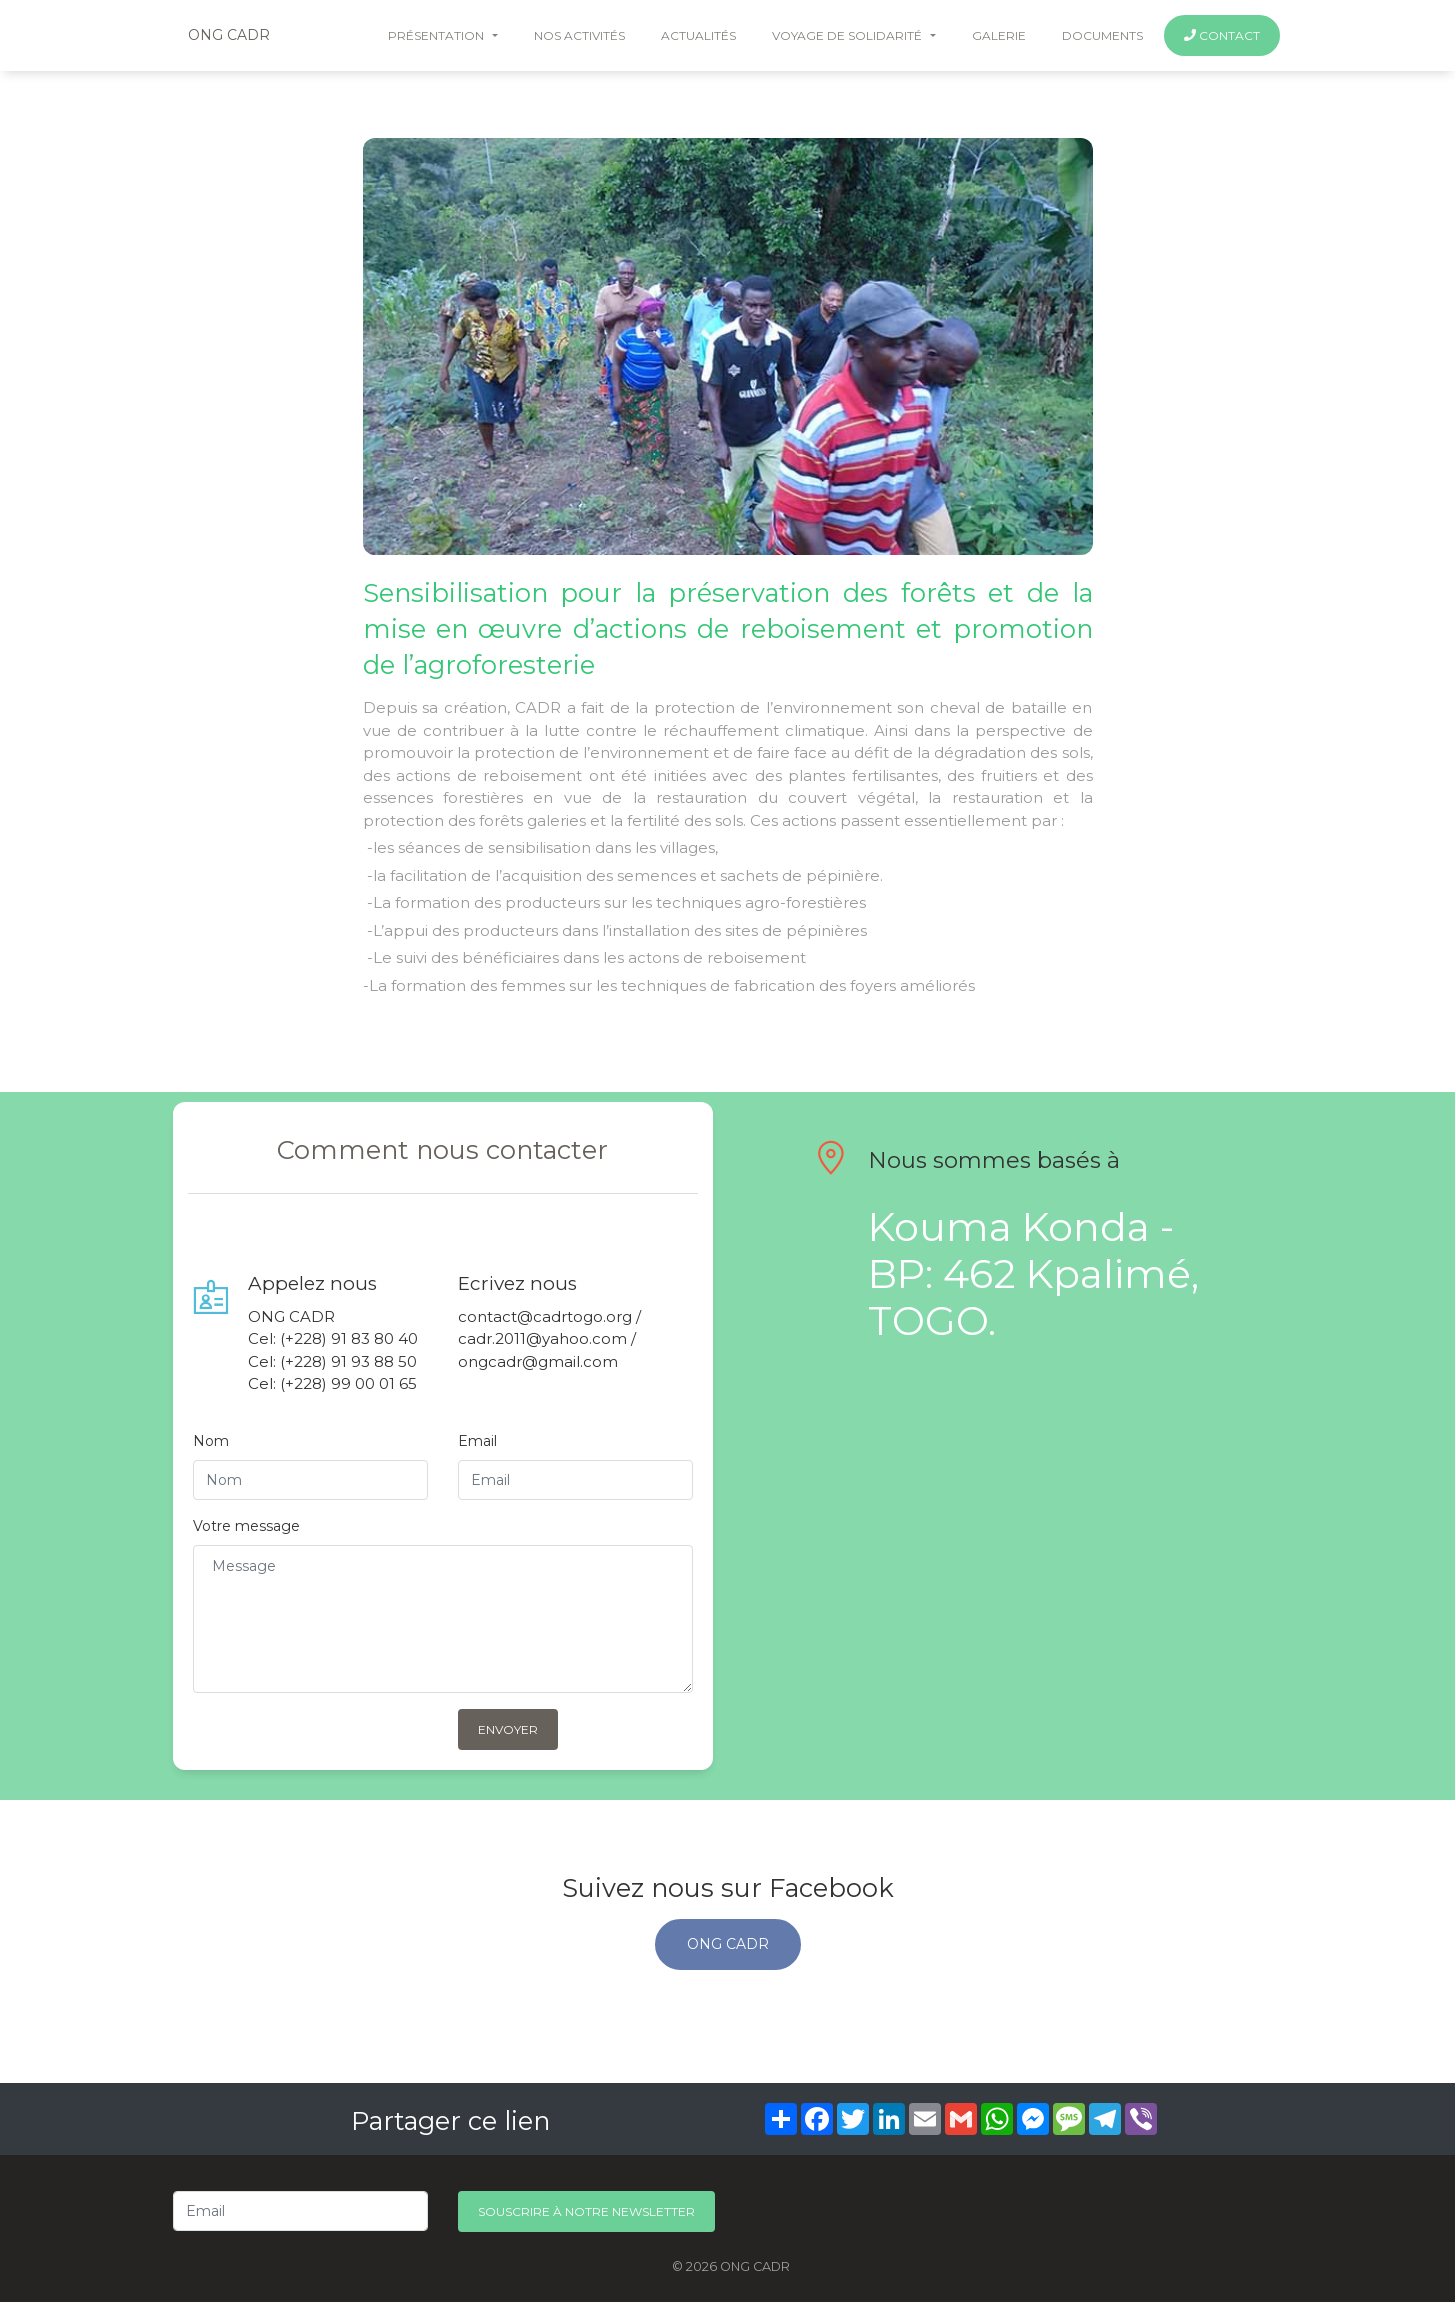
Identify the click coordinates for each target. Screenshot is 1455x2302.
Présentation (437, 35)
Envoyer (508, 1729)
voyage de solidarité (848, 35)
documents (1102, 35)
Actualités (698, 35)
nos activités (579, 35)
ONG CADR (229, 35)
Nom (211, 1441)
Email (477, 1441)
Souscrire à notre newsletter (586, 2211)
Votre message (246, 1526)
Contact (1222, 35)
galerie (999, 35)
